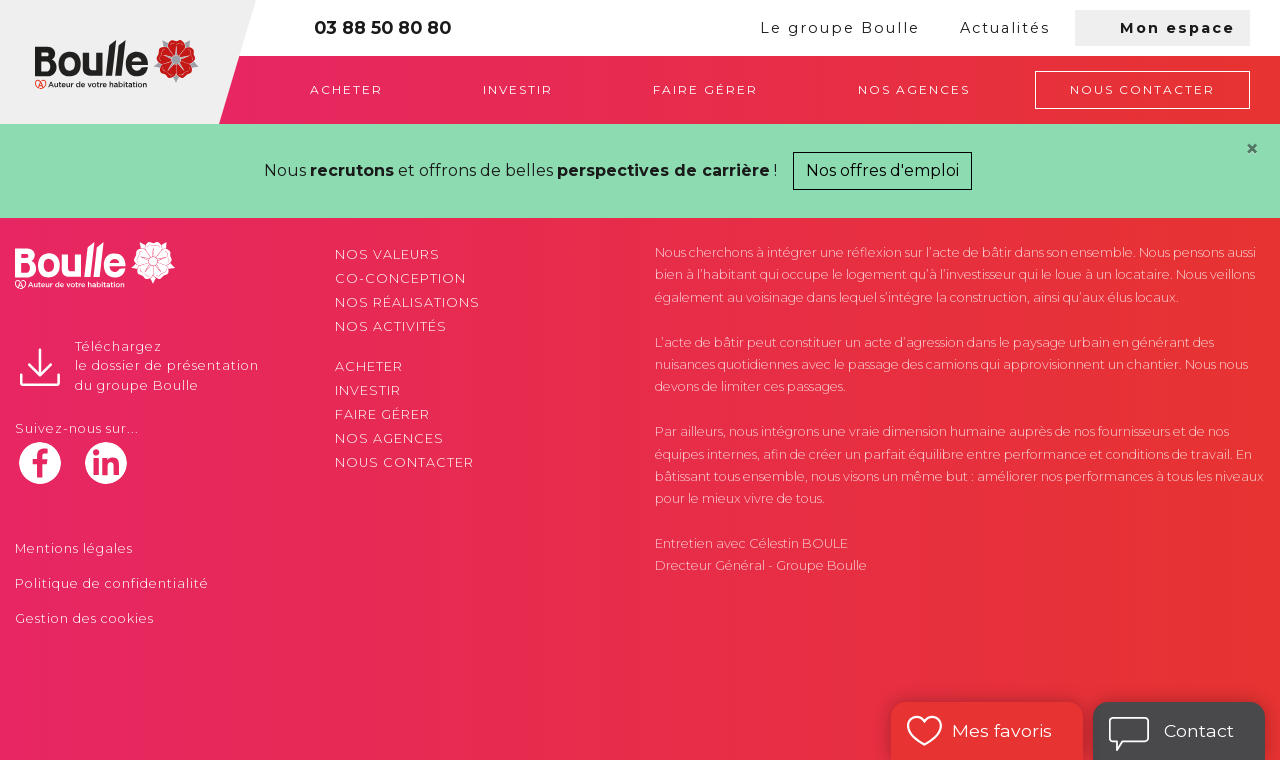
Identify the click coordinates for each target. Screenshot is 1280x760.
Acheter (346, 89)
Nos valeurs (387, 254)
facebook (40, 463)
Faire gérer (705, 89)
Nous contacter (1142, 89)
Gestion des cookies (84, 618)
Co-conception (400, 278)
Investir (518, 89)
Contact (1199, 730)
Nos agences (914, 89)
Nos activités (391, 326)
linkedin (106, 463)
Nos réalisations (407, 302)
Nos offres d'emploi (882, 170)
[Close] (1252, 149)
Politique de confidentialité (112, 583)
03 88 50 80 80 (382, 27)
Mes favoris (1002, 730)
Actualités (1005, 28)
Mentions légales (74, 548)
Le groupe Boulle (840, 28)
